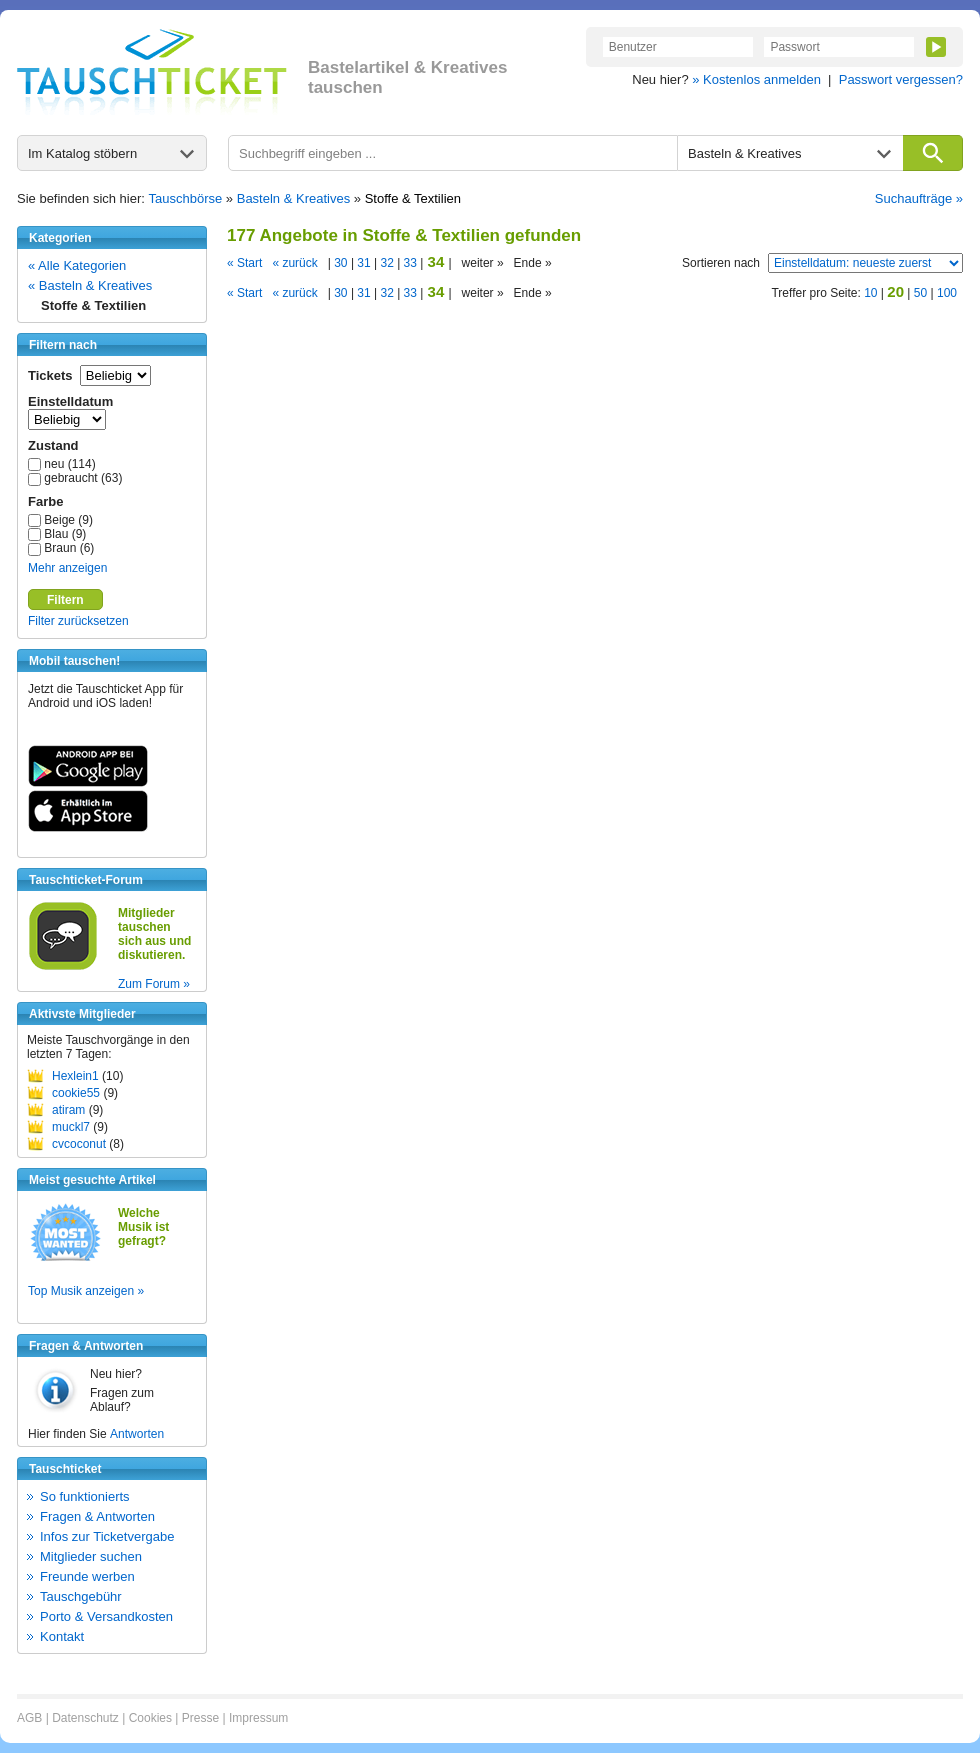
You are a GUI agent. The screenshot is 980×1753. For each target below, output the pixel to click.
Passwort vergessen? (901, 79)
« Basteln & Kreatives (90, 285)
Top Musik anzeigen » (86, 1291)
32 (387, 263)
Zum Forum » (154, 984)
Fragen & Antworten (97, 1516)
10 (870, 293)
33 (410, 263)
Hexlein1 (75, 1076)
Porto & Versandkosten (106, 1616)
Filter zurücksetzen (78, 621)
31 (364, 263)
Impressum (258, 1718)
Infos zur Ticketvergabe (107, 1536)
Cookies (150, 1718)
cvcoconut (79, 1144)
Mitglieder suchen (91, 1556)
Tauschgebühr (81, 1596)
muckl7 (71, 1127)
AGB (29, 1718)
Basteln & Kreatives (293, 198)
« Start (244, 263)
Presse (200, 1718)
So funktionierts (85, 1496)
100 (947, 293)
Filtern (65, 600)
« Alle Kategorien (77, 265)
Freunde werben (87, 1576)
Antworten (137, 1434)
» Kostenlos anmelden (756, 79)
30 (341, 263)
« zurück (294, 263)
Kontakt (62, 1636)
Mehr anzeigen (67, 568)
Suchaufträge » (919, 198)
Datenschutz (85, 1718)
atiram (68, 1110)
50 (920, 293)
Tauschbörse (186, 198)
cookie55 (76, 1093)
